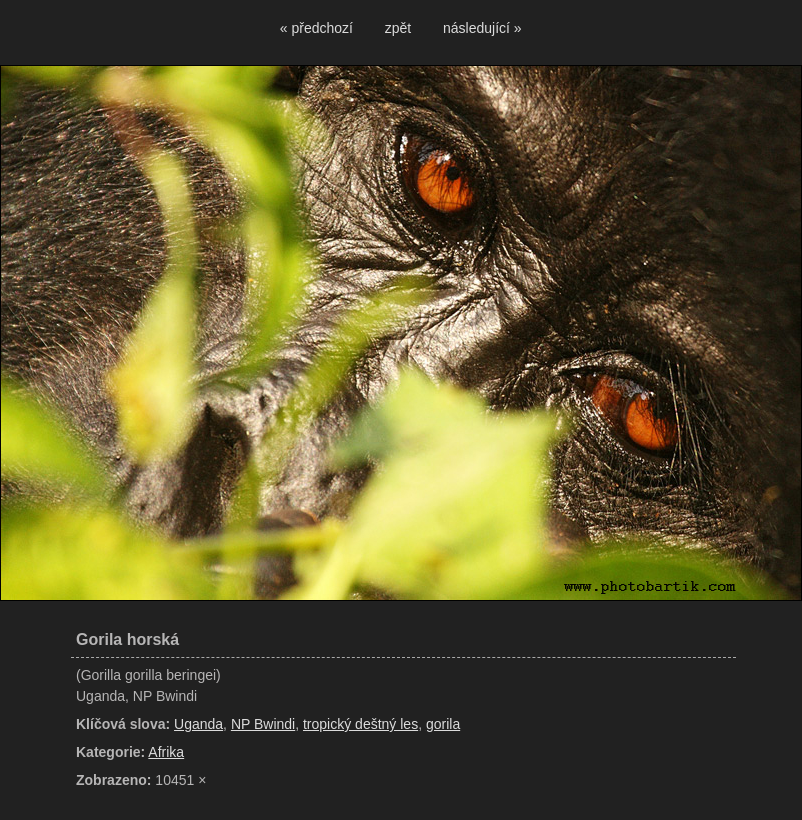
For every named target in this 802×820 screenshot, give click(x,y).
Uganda (198, 724)
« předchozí (316, 28)
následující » (482, 28)
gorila (443, 724)
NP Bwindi (263, 724)
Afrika (166, 752)
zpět (398, 28)
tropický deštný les (360, 724)
